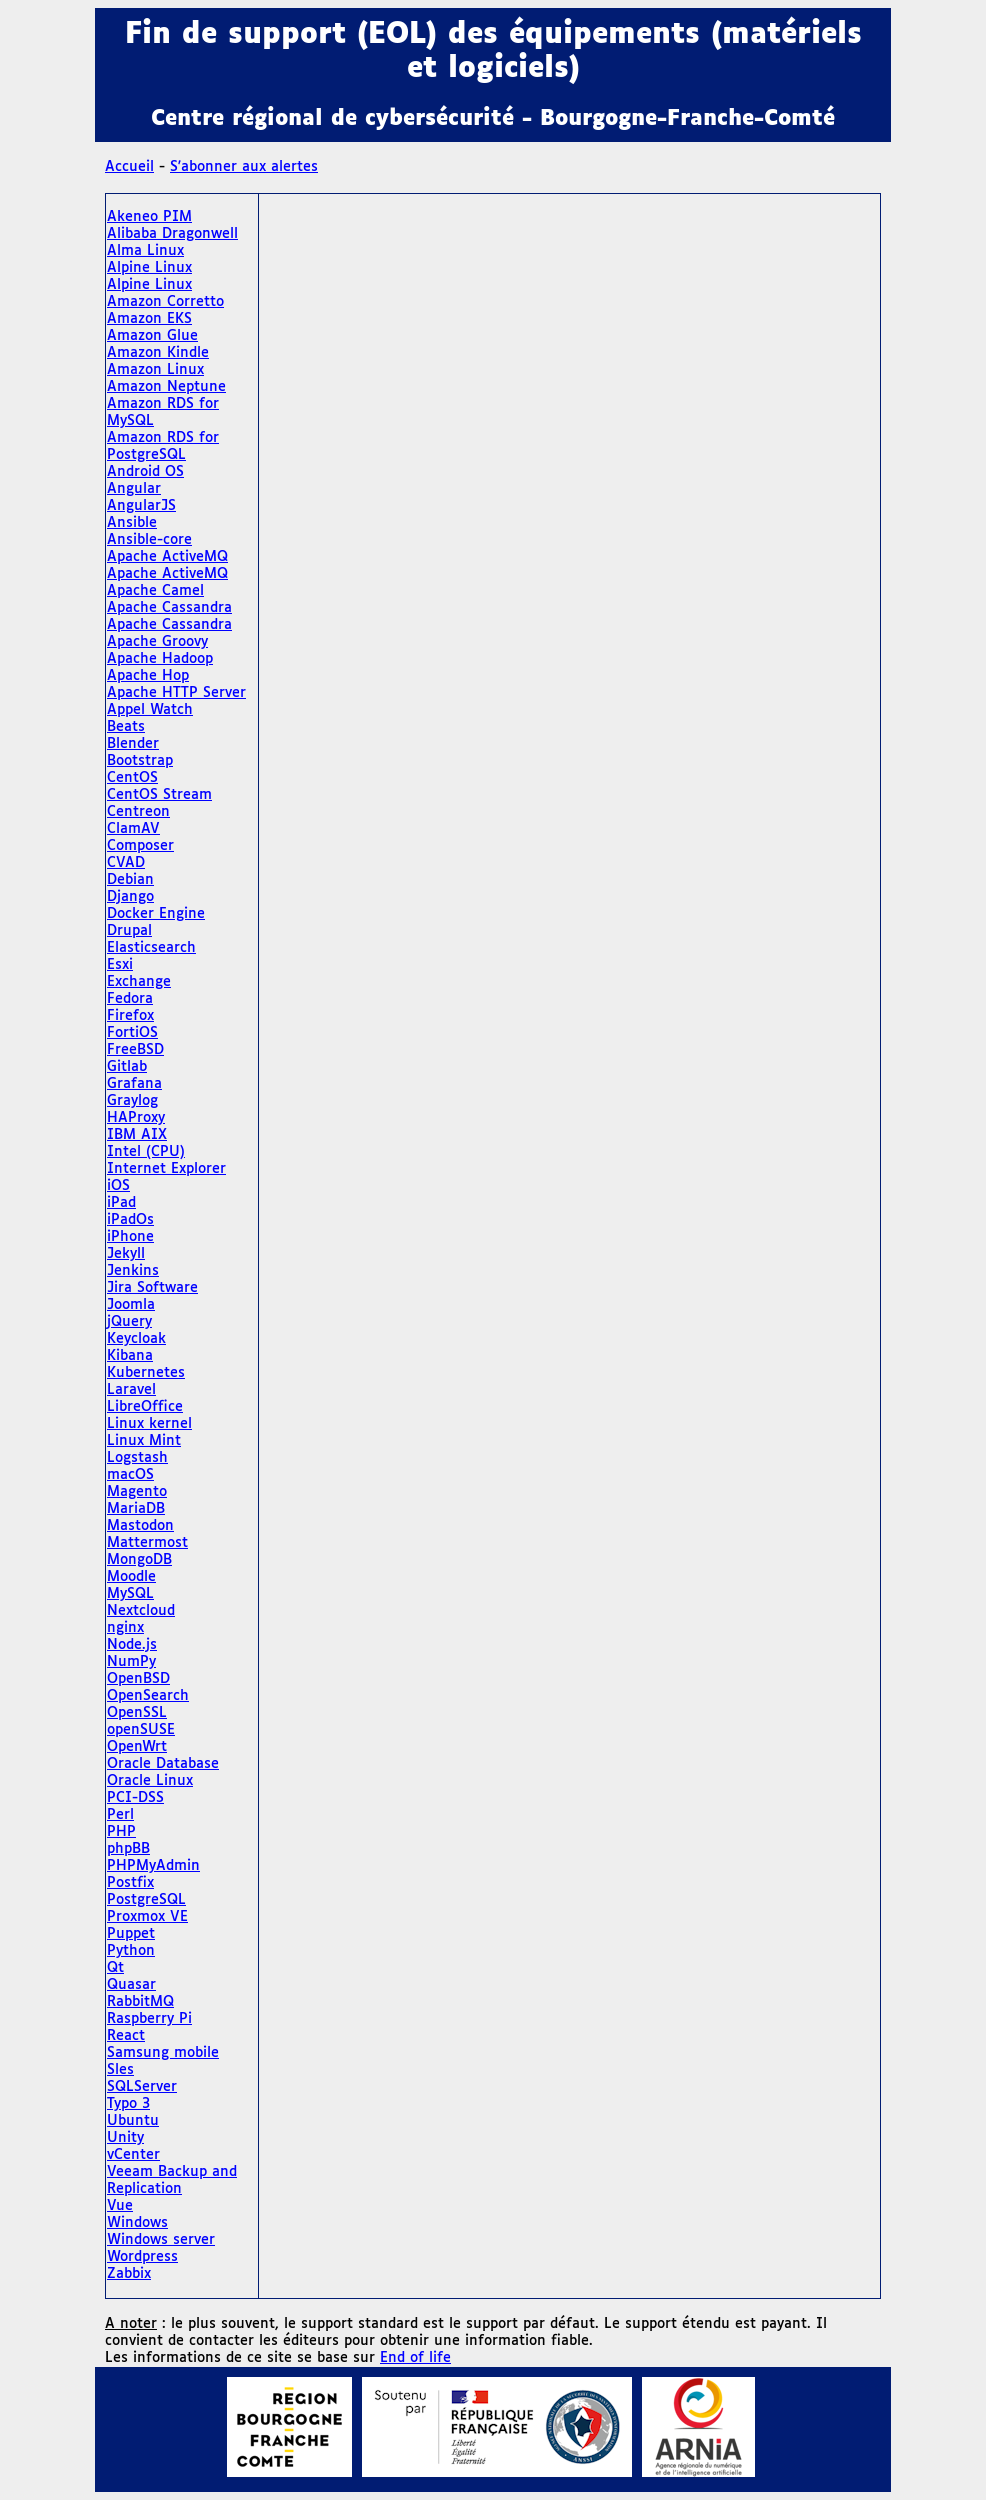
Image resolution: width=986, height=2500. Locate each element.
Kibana (130, 1356)
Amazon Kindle (158, 353)
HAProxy (136, 1118)
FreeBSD (135, 1050)
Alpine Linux (149, 268)
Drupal (129, 931)
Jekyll (126, 1254)
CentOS (132, 778)
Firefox (130, 1016)
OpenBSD (138, 1679)
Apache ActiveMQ (167, 557)
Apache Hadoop (160, 659)
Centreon (138, 812)
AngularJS (141, 506)
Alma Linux (145, 251)
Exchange (139, 982)
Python (131, 1951)
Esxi (120, 965)
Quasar (131, 1985)
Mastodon (140, 1526)
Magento (137, 1492)
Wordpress (142, 2257)
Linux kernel (149, 1424)
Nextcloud (141, 1611)
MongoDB (139, 1560)
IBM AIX (137, 1135)
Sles (120, 2070)
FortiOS (132, 1033)
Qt (115, 1968)
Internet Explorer (166, 1169)
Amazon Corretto (165, 302)
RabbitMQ (140, 2002)
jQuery (129, 1322)
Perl (120, 1815)
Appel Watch (150, 710)
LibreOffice (145, 1407)
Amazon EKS (149, 319)
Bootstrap (140, 761)
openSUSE (141, 1730)
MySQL (130, 1594)
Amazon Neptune (166, 387)
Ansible (132, 523)
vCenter (133, 2155)
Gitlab (127, 1067)
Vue (120, 2206)
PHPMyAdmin (153, 1866)
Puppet (131, 1934)
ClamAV (133, 829)
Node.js (132, 1645)
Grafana (134, 1084)
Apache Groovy (157, 642)
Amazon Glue (152, 336)
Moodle (131, 1577)
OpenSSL (137, 1713)
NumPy (131, 1662)
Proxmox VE (147, 1917)
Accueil (129, 167)
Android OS (145, 472)
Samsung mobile (163, 2053)
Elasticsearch (151, 948)
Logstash (137, 1458)
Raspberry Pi (149, 2019)
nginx (125, 1628)
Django (130, 897)
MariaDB (136, 1509)
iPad (121, 1203)
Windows (137, 2223)
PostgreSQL (146, 1900)
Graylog (132, 1101)
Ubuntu (133, 2121)
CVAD (126, 863)
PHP (121, 1832)
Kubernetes (146, 1373)
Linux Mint (144, 1441)
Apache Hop (148, 676)
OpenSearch (148, 1696)
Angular (134, 489)
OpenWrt (137, 1747)
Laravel (131, 1390)
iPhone (130, 1237)
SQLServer (142, 2087)
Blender (133, 744)
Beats (126, 727)
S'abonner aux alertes (244, 167)
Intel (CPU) (146, 1152)
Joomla (131, 1305)
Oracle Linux (150, 1781)
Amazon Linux (155, 370)
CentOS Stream (159, 795)
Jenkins (133, 1271)
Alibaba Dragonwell (172, 234)
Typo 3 (128, 2104)
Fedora (130, 999)
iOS (118, 1186)
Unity (125, 2138)
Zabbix (129, 2274)
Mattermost (147, 1543)
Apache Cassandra (169, 608)
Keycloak (136, 1339)
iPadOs (130, 1220)
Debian (130, 880)
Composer (140, 846)
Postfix (130, 1883)
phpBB (128, 1849)
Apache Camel (155, 591)
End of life (415, 2358)
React (126, 2036)
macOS (130, 1475)
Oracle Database (163, 1764)
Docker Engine (156, 914)
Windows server (161, 2240)
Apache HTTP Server (176, 693)
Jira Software (152, 1288)
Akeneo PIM (149, 217)
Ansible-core (149, 540)
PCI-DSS (135, 1798)
